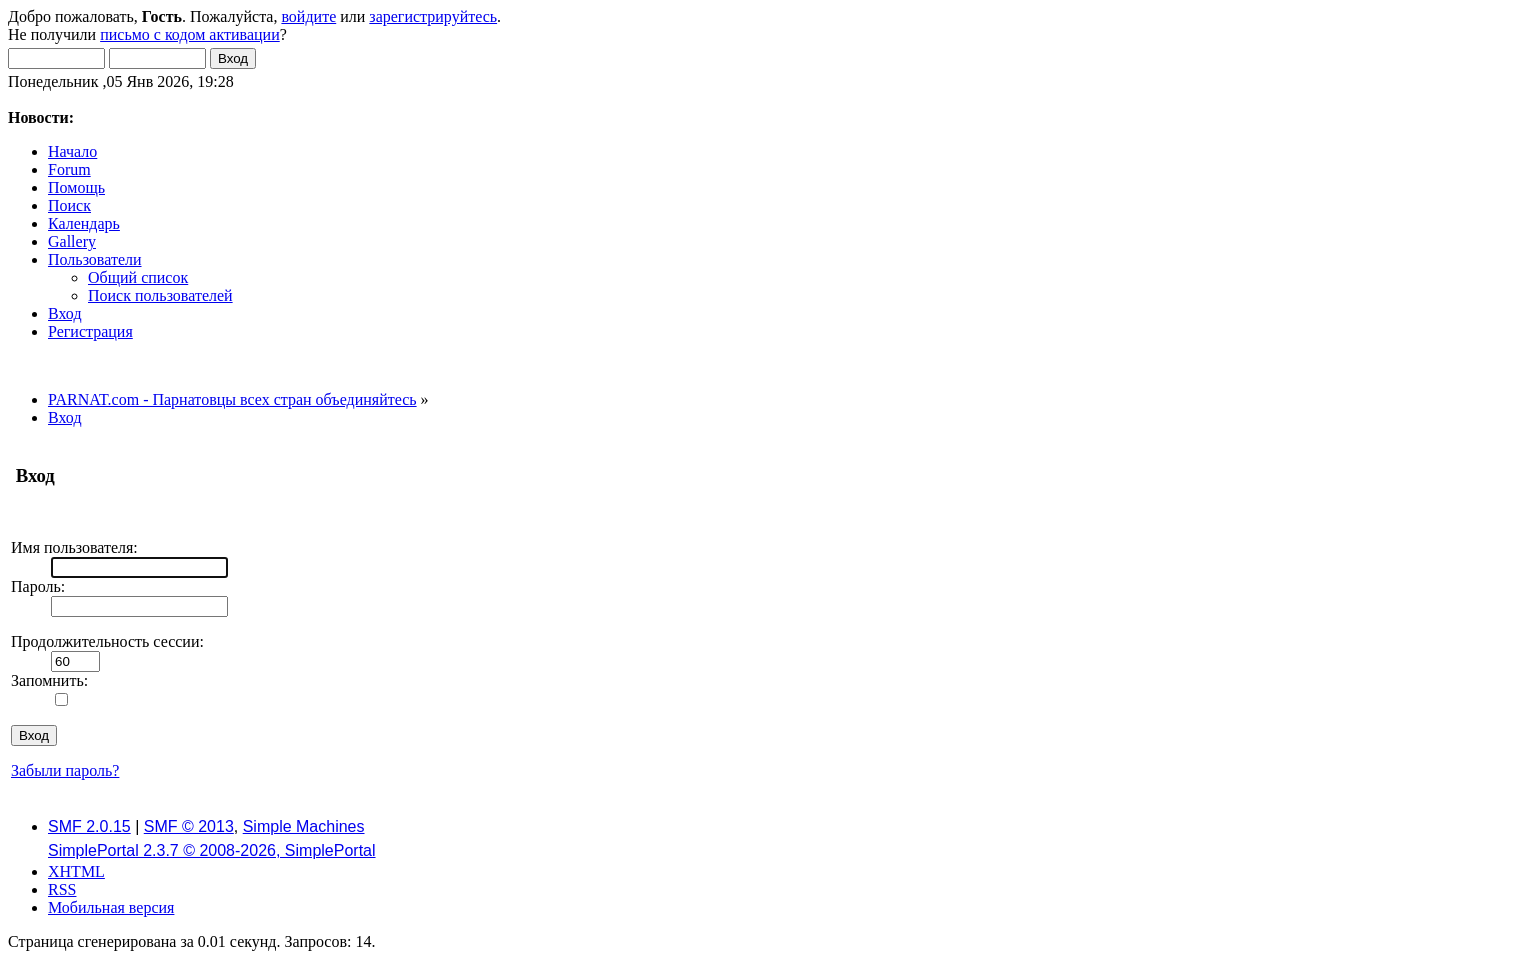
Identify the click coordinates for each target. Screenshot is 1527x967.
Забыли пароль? (65, 770)
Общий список (138, 277)
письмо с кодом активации (190, 34)
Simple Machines (304, 826)
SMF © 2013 (189, 826)
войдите (308, 16)
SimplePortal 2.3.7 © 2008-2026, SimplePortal (212, 850)
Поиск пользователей (160, 295)
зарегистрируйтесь (433, 16)
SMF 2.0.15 (89, 826)
